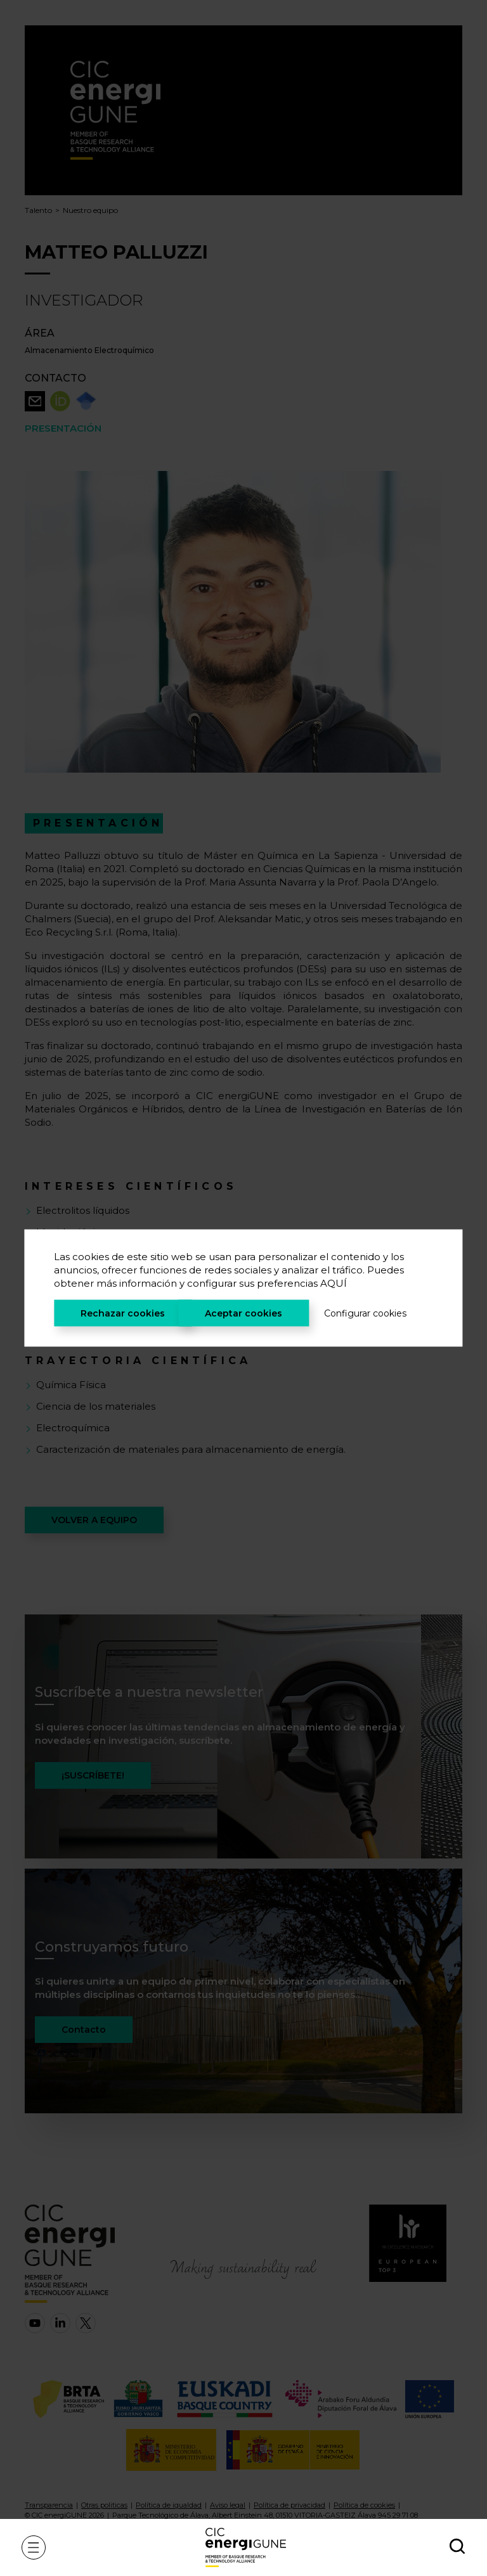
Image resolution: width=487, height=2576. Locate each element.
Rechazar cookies (123, 1313)
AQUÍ (333, 1283)
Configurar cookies (365, 1313)
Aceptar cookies (243, 1313)
